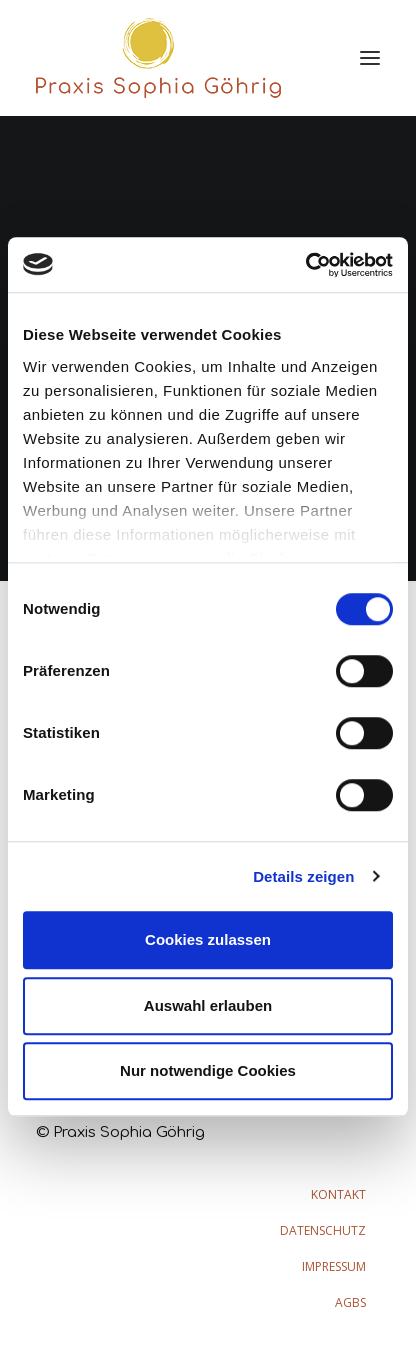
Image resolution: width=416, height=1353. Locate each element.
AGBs (350, 1302)
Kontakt (338, 1194)
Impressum (334, 1266)
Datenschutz (323, 1230)
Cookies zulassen (208, 939)
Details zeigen (303, 876)
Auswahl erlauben (208, 1005)
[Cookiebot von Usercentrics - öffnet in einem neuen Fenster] (305, 265)
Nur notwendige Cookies (208, 1070)
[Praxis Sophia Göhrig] (158, 58)
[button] (370, 58)
